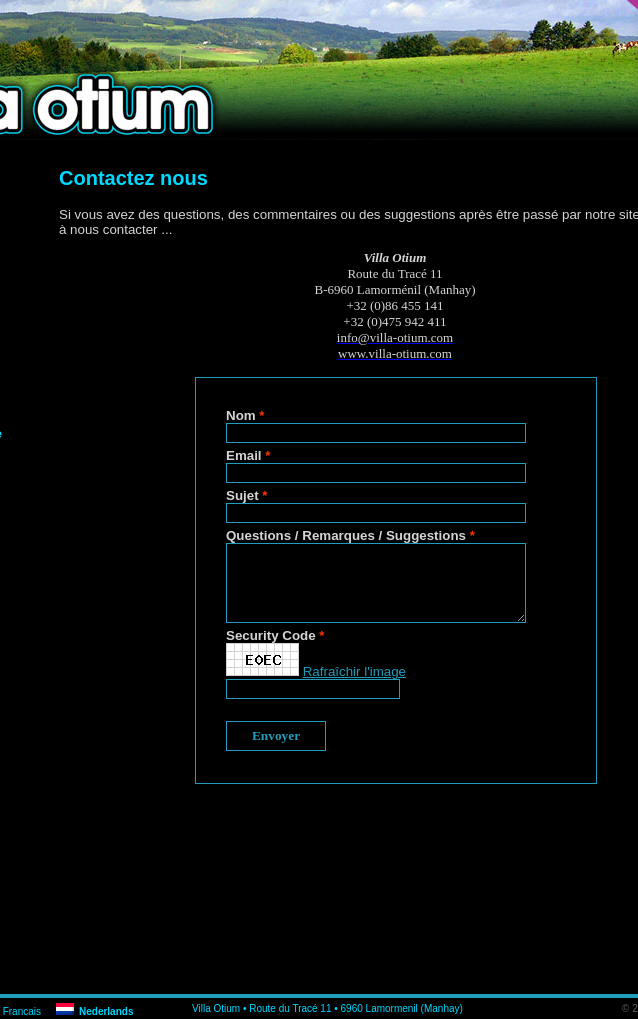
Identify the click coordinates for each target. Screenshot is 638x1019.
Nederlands (106, 1011)
